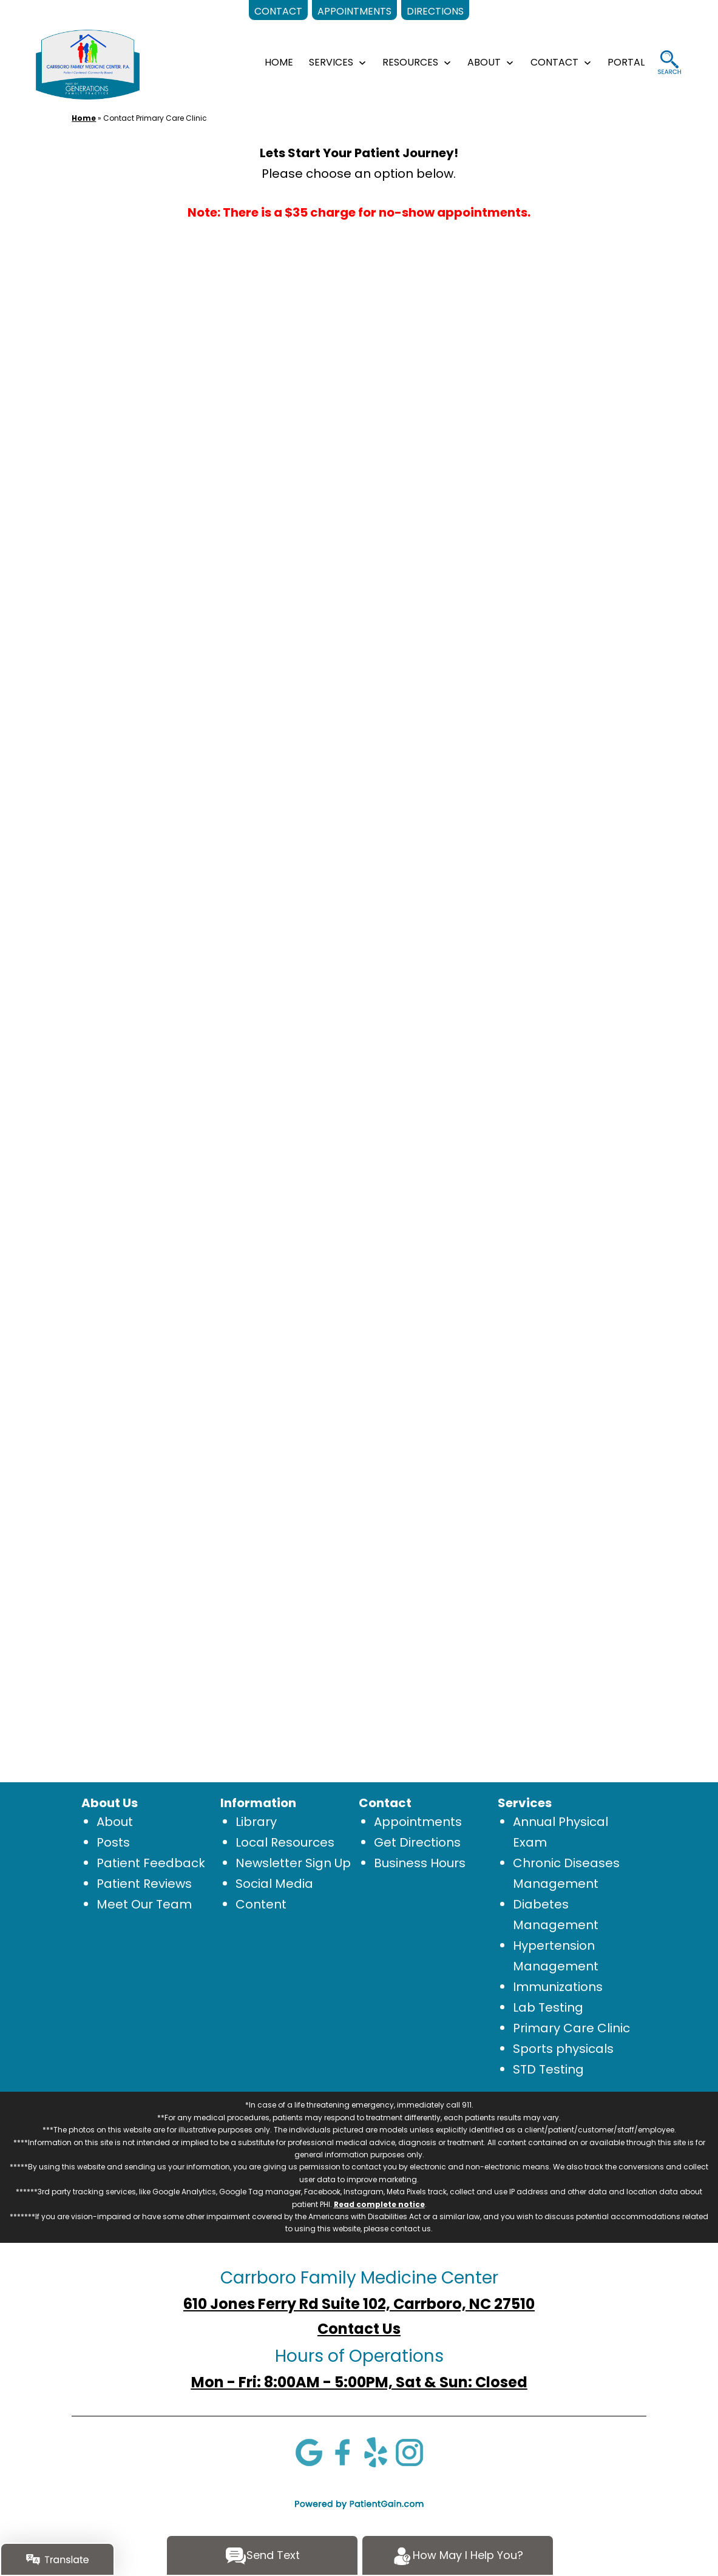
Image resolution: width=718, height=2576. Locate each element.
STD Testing (548, 2069)
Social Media (274, 1883)
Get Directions (417, 1842)
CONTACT (554, 62)
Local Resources (284, 1842)
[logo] (88, 63)
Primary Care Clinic (571, 2028)
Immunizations (558, 1986)
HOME (279, 62)
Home (84, 118)
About (115, 1821)
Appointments (418, 1821)
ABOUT (484, 62)
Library (256, 1821)
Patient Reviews (144, 1883)
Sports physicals (563, 2048)
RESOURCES (410, 62)
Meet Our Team (144, 1904)
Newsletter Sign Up (293, 1862)
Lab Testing (548, 2007)
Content (260, 1904)
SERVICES (331, 62)
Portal (626, 62)
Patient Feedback (151, 1862)
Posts (113, 1842)
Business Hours (420, 1862)
